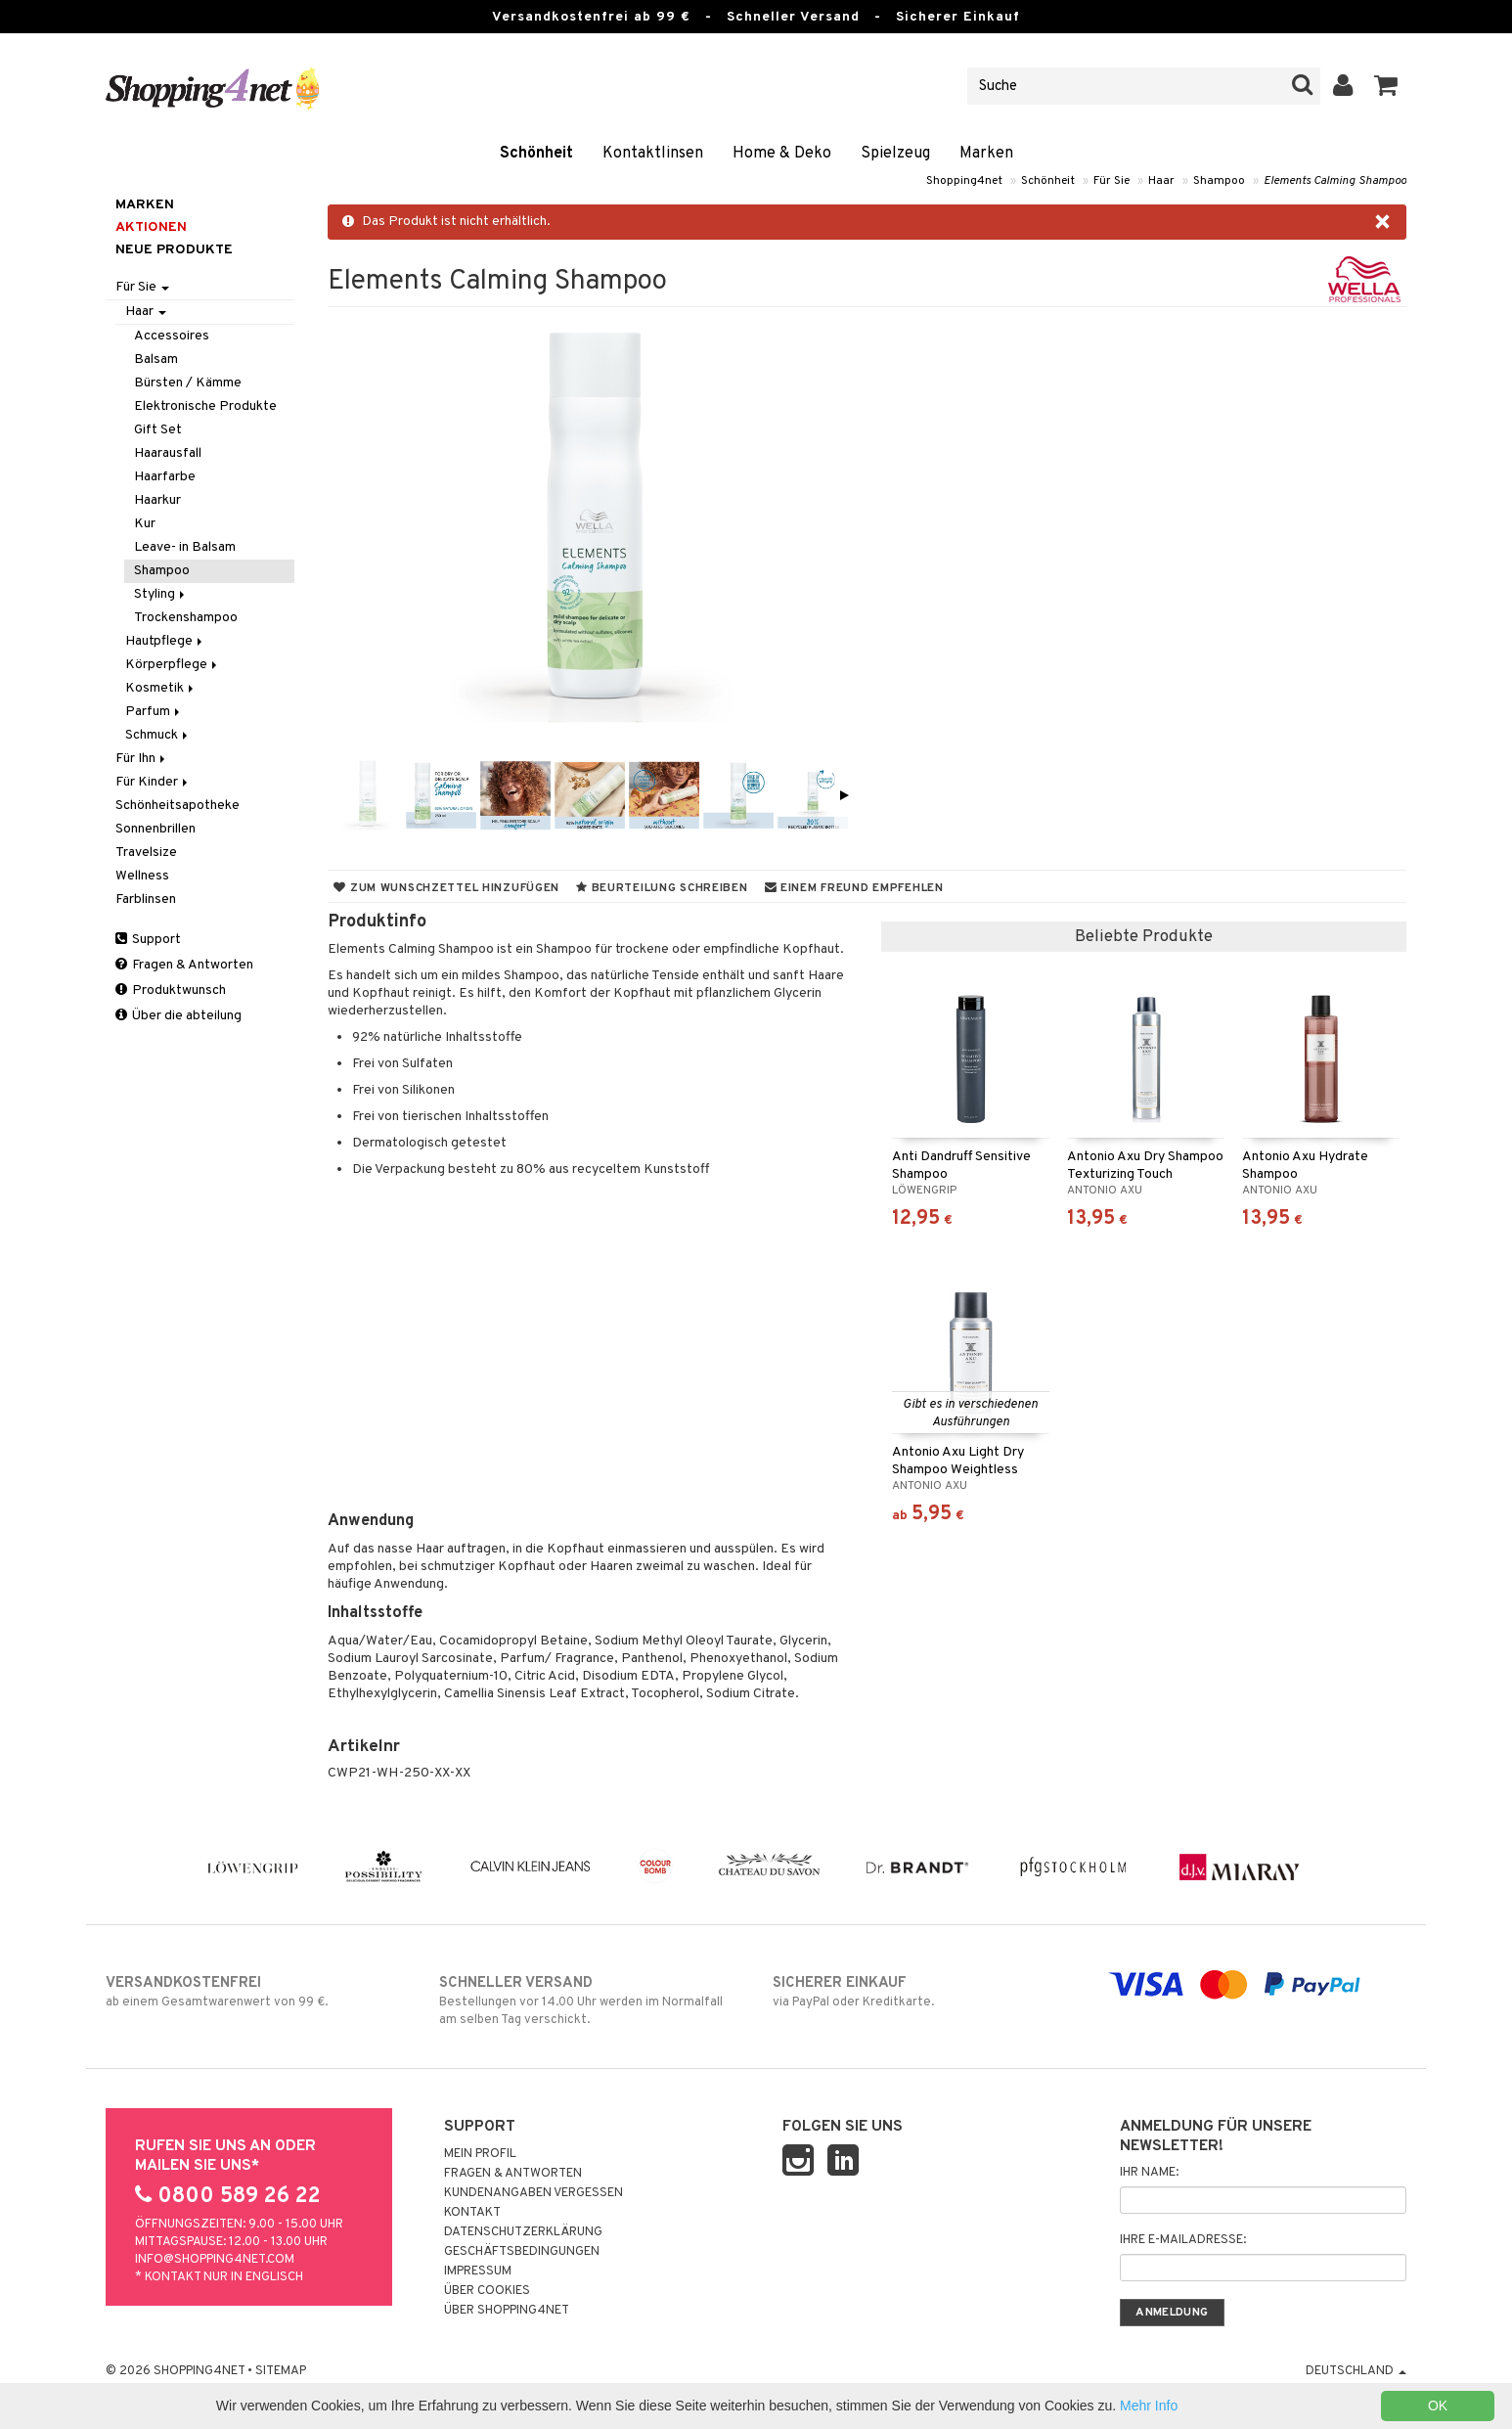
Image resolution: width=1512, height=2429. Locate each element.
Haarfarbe (165, 477)
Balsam (156, 359)
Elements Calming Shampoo (1335, 181)
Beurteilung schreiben (661, 888)
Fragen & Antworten (184, 965)
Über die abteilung (178, 1016)
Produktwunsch (170, 990)
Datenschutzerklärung (523, 2232)
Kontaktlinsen (652, 153)
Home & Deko (782, 153)
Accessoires (171, 336)
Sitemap (280, 2371)
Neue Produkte (174, 250)
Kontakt (472, 2213)
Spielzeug (895, 153)
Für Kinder (153, 782)
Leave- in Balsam (185, 547)
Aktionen (151, 227)
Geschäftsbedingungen (522, 2252)
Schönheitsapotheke (177, 805)
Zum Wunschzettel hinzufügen (446, 888)
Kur (145, 524)
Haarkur (157, 500)
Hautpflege (165, 641)
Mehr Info (1149, 2405)
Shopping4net (964, 181)
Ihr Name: (1149, 2173)
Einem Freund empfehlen (854, 888)
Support (148, 939)
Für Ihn (141, 758)
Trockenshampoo (186, 617)
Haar (1161, 181)
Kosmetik (161, 688)
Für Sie (1111, 181)
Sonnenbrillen (155, 829)
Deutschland (1356, 2371)
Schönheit (536, 153)
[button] (1386, 86)
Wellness (142, 876)
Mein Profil (480, 2154)
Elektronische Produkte (205, 406)
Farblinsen (145, 899)
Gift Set (158, 430)
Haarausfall (167, 453)
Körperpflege (172, 664)
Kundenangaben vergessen (533, 2193)
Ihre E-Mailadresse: (1183, 2240)
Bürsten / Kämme (188, 383)
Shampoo (1219, 181)
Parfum (154, 711)
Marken (986, 153)
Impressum (477, 2271)
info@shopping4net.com (214, 2260)
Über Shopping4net (506, 2310)
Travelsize (146, 852)
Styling (161, 594)
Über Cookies (487, 2291)
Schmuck (158, 735)
